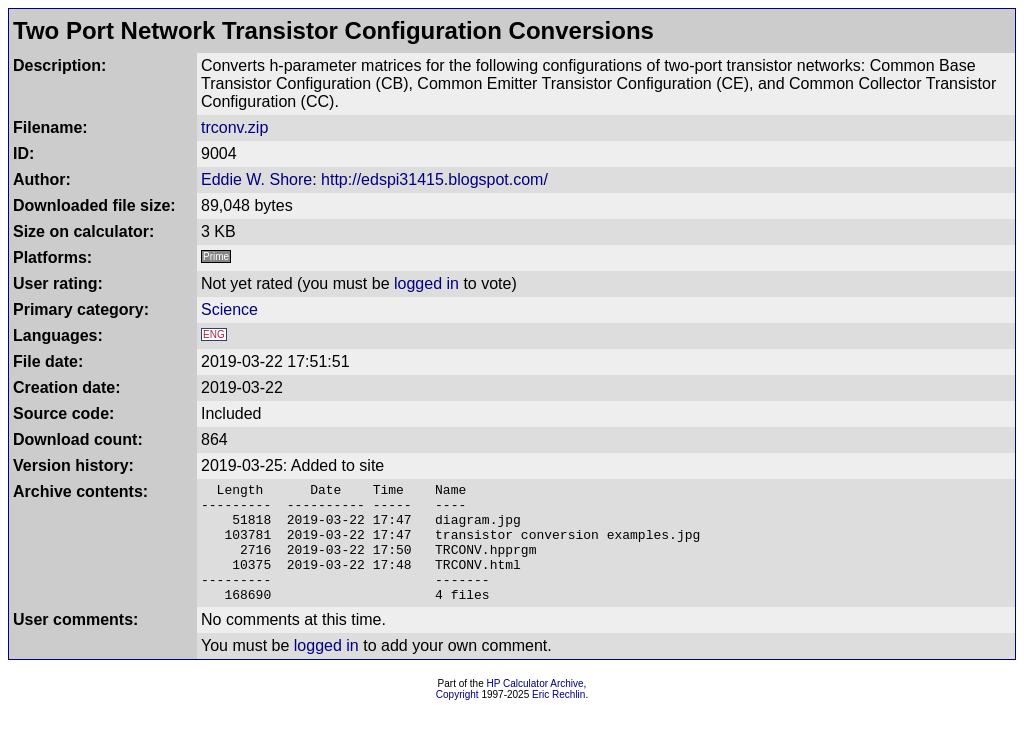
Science (229, 309)
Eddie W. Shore (256, 179)
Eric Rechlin (558, 718)
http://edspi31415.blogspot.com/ (434, 179)
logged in (426, 283)
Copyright (457, 718)
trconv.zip (234, 127)
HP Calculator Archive (535, 707)
